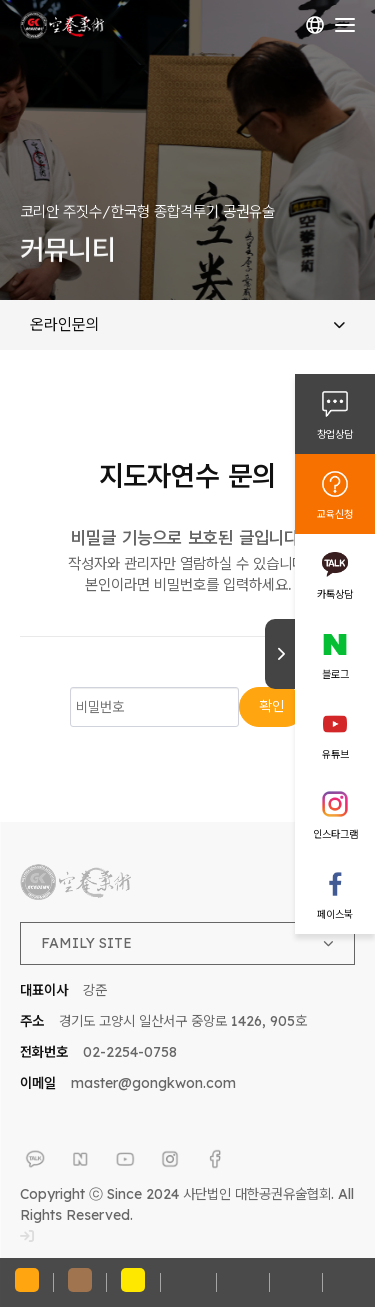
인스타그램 (335, 834)
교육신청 (335, 514)
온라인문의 (187, 324)
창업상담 (335, 434)
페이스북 (335, 914)
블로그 (335, 674)
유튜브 (335, 754)
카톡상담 (335, 594)
